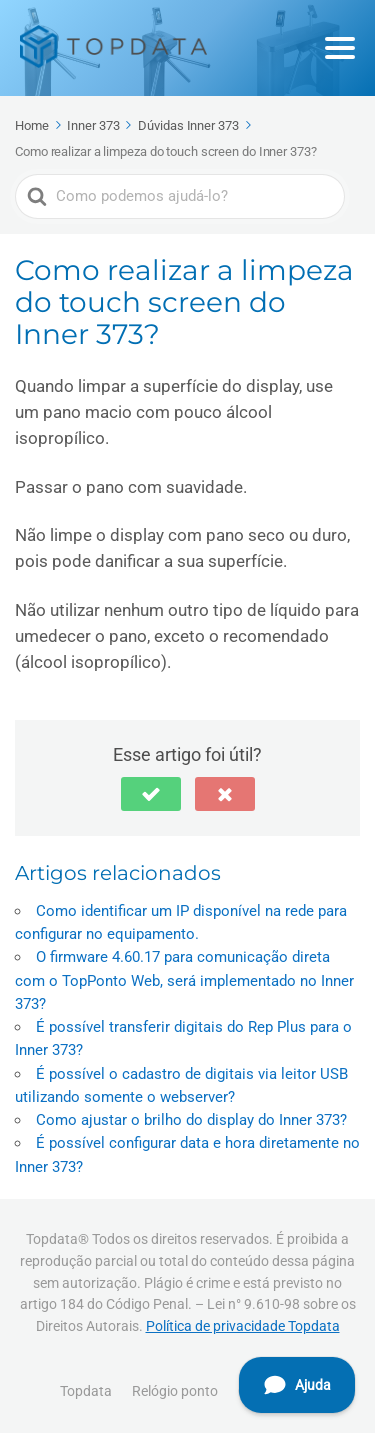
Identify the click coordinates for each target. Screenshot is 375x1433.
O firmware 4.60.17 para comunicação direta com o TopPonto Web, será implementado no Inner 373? (184, 980)
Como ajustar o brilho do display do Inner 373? (191, 1120)
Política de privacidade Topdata (243, 1326)
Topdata (86, 1391)
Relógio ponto (175, 1391)
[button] (151, 794)
